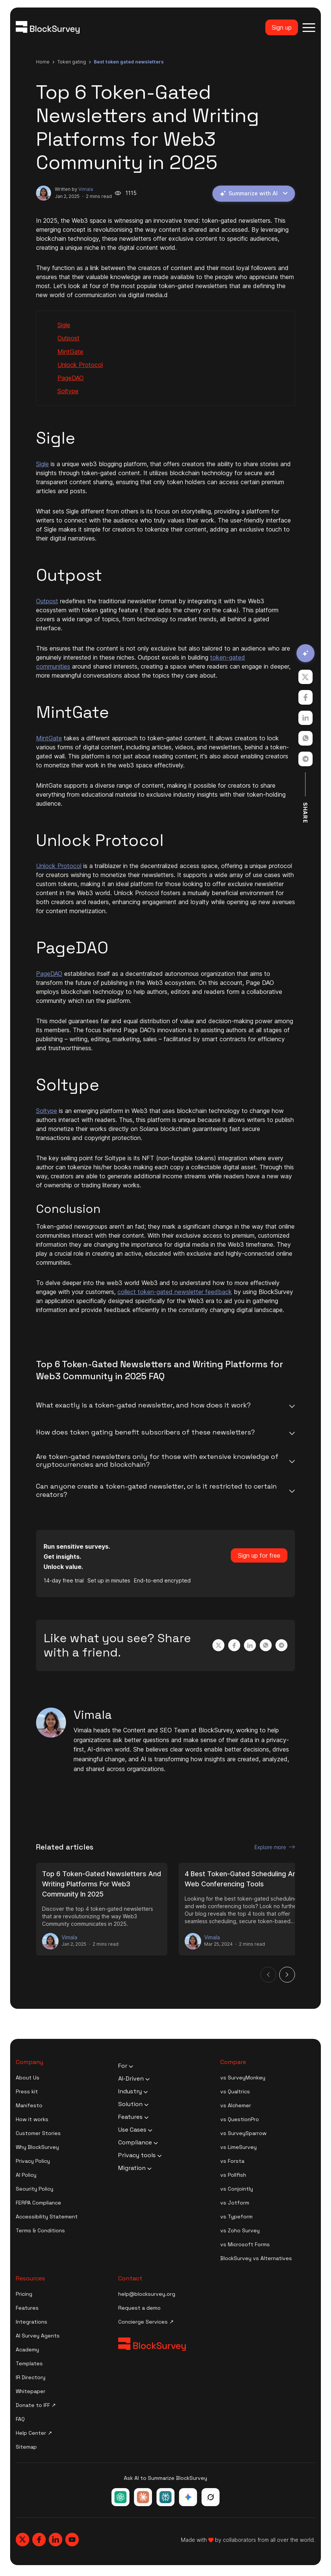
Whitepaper (30, 2392)
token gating (71, 62)
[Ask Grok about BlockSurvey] (211, 2498)
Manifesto (29, 2106)
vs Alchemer (235, 2106)
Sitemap (26, 2447)
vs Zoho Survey (240, 2231)
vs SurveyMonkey (242, 2078)
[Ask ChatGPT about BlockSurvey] (120, 2498)
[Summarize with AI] (305, 653)
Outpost (68, 339)
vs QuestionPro (239, 2120)
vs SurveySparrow (243, 2134)
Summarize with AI (252, 194)
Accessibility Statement (47, 2217)
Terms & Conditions (40, 2231)
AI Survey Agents (38, 2336)
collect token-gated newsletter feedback (174, 1292)
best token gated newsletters (129, 62)
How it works (32, 2120)
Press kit (27, 2092)
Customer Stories (38, 2134)
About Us (27, 2078)
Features (27, 2308)
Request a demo (139, 2308)
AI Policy (26, 2175)
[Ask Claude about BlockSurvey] (143, 2498)
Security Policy (34, 2189)
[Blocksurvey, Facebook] (39, 2540)
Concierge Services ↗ (146, 2322)
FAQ (20, 2419)
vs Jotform (234, 2203)
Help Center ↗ (34, 2433)
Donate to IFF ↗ (36, 2405)
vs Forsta (232, 2161)
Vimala (85, 189)
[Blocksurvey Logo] (48, 27)
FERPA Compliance (38, 2203)
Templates (29, 2364)
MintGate (70, 352)
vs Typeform (236, 2217)
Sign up (282, 27)
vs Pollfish (233, 2175)
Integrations (31, 2322)
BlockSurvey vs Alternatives (256, 2259)
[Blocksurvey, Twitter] (22, 2540)
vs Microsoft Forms (245, 2245)
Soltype (67, 392)
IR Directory (30, 2378)
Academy (27, 2350)
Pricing (24, 2294)
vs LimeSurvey (238, 2147)
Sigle (63, 325)
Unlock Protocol (80, 365)
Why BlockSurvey (37, 2147)
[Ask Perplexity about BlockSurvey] (165, 2498)
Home (43, 62)
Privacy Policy (33, 2161)
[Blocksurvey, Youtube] (72, 2540)
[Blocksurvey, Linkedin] (55, 2540)
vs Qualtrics (235, 2092)
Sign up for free (259, 1556)
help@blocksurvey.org (146, 2294)
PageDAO (70, 378)
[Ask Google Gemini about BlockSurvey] (188, 2498)
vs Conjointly (236, 2189)
